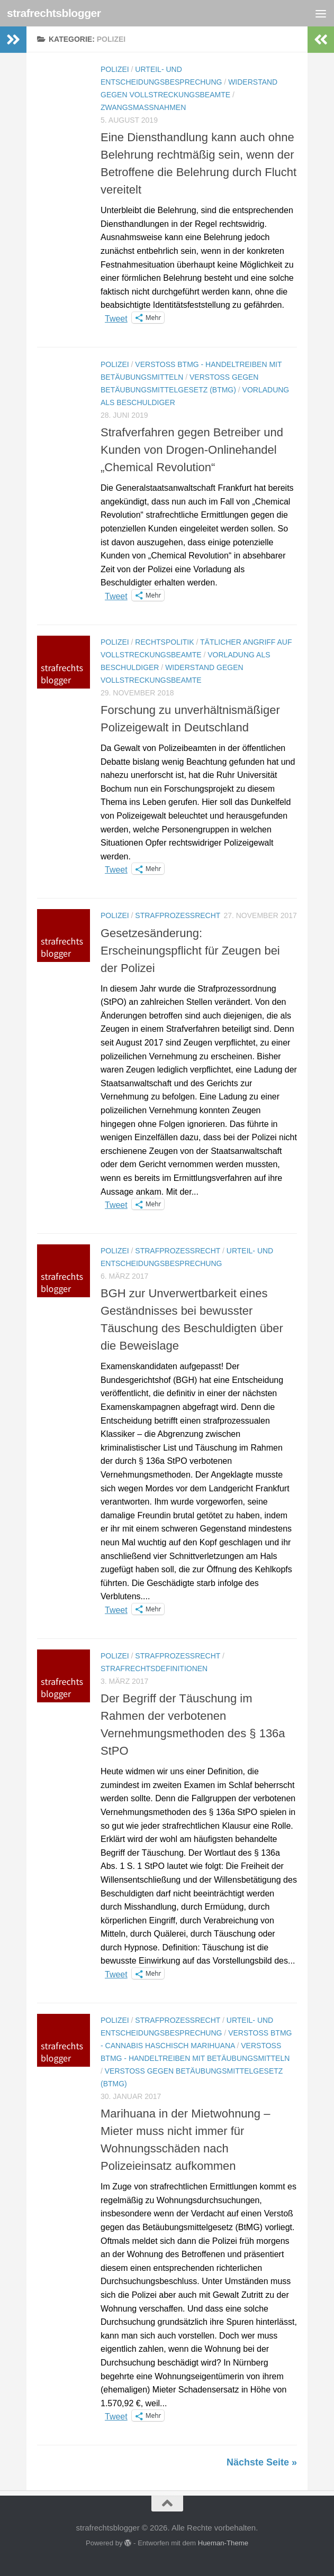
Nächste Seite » (262, 2462)
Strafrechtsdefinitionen (154, 1668)
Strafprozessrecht (177, 915)
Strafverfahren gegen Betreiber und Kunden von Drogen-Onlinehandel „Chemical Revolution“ (192, 450)
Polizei (115, 69)
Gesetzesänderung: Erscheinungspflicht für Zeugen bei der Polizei (190, 951)
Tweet (116, 318)
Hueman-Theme (223, 2543)
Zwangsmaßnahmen (143, 107)
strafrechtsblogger (54, 13)
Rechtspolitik (164, 642)
